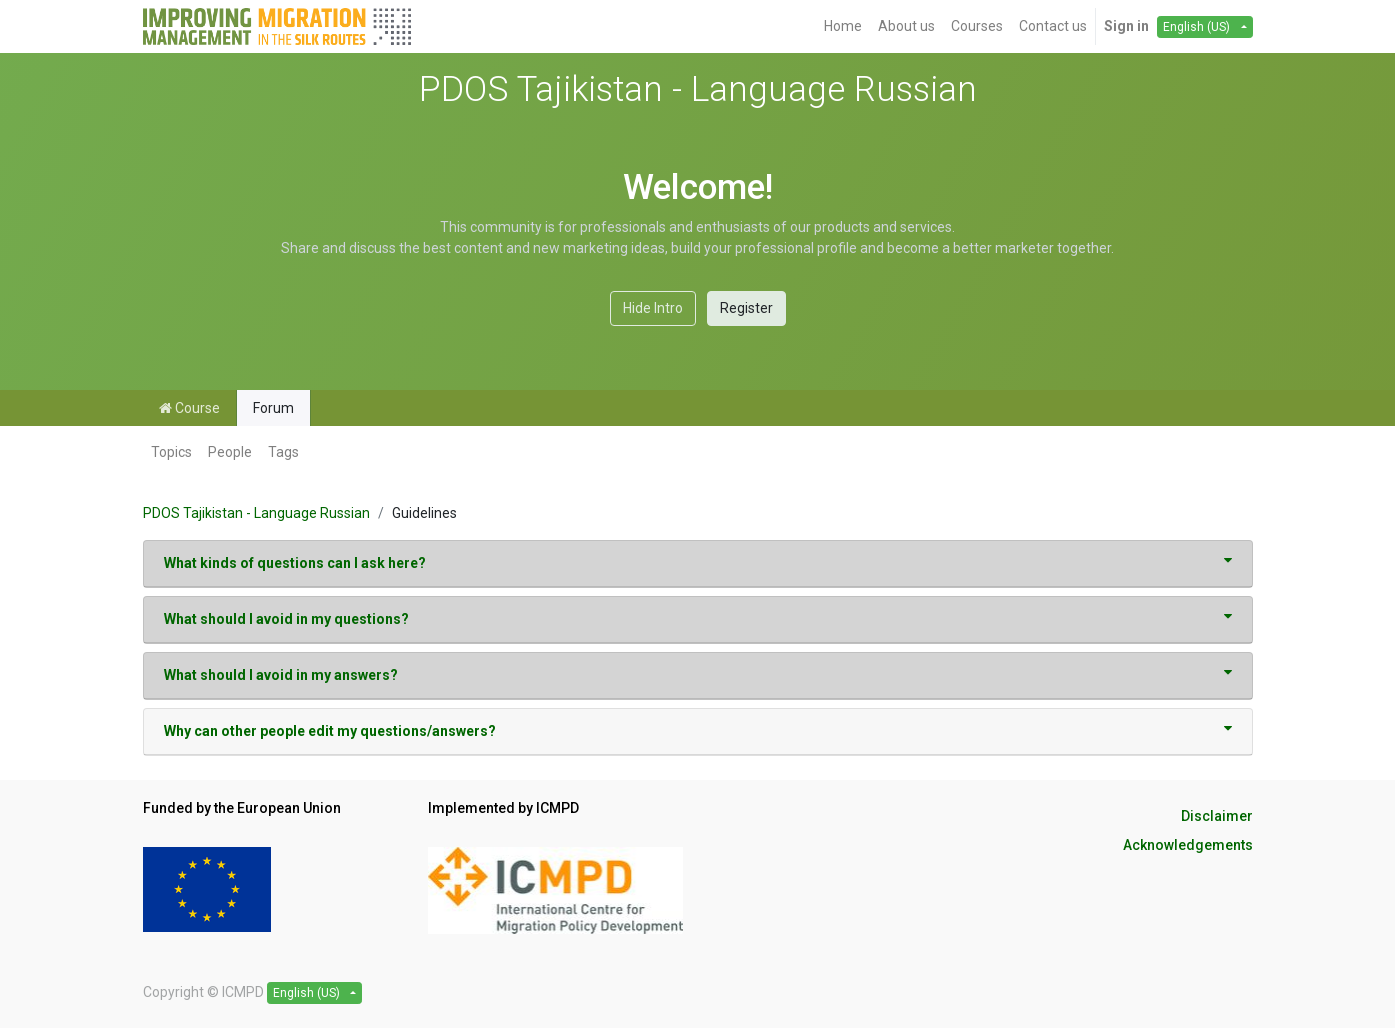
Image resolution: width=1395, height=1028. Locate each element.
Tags (283, 452)
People (230, 452)
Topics (171, 452)
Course (189, 408)
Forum (273, 408)
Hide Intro (653, 308)
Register (746, 308)
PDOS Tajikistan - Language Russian (256, 513)
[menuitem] (843, 26)
